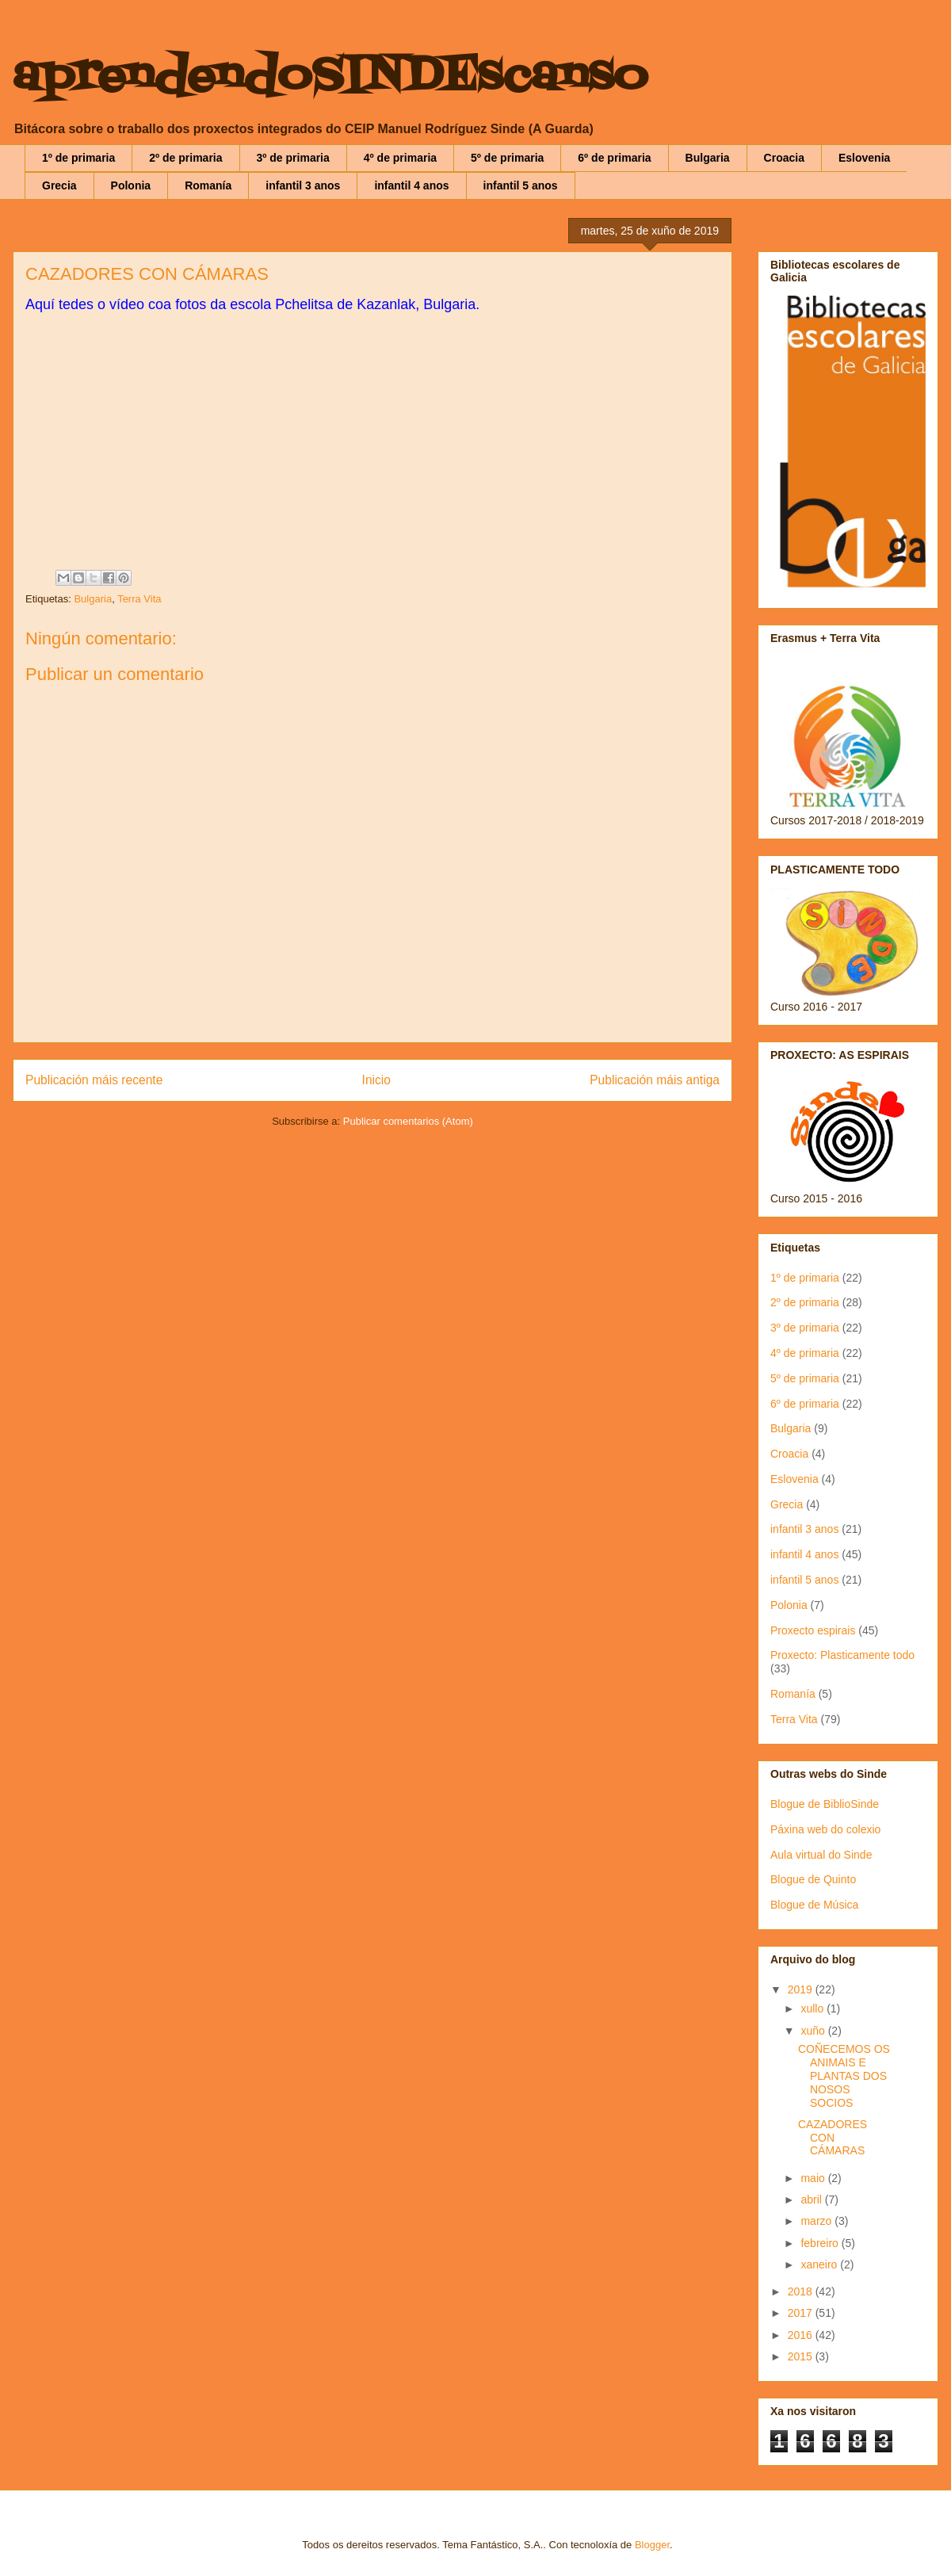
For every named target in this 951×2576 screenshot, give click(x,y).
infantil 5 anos (520, 185)
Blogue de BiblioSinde (824, 1804)
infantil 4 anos (411, 185)
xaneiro (820, 2264)
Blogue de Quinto (813, 1879)
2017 (801, 2313)
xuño (813, 2030)
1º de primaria (78, 157)
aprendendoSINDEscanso (330, 77)
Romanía (208, 185)
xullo (813, 2008)
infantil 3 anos (302, 185)
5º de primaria (507, 157)
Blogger (652, 2545)
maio (813, 2178)
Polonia (131, 185)
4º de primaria (400, 157)
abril (812, 2199)
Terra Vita (139, 599)
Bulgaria (708, 157)
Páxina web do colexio (825, 1829)
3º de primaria (293, 157)
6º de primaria (614, 157)
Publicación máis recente (93, 1080)
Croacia (784, 157)
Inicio (376, 1080)
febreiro (820, 2243)
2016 (801, 2335)
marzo (817, 2221)
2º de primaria (185, 157)
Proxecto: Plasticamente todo (842, 1655)
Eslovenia (864, 157)
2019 (801, 1989)
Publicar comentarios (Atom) (408, 1121)
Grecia (59, 185)
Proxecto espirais (812, 1630)
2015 (801, 2356)
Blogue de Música (814, 1904)
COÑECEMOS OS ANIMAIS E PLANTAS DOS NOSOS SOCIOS (844, 2075)
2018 (801, 2291)
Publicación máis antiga (655, 1080)
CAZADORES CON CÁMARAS (832, 2137)
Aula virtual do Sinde (821, 1854)
